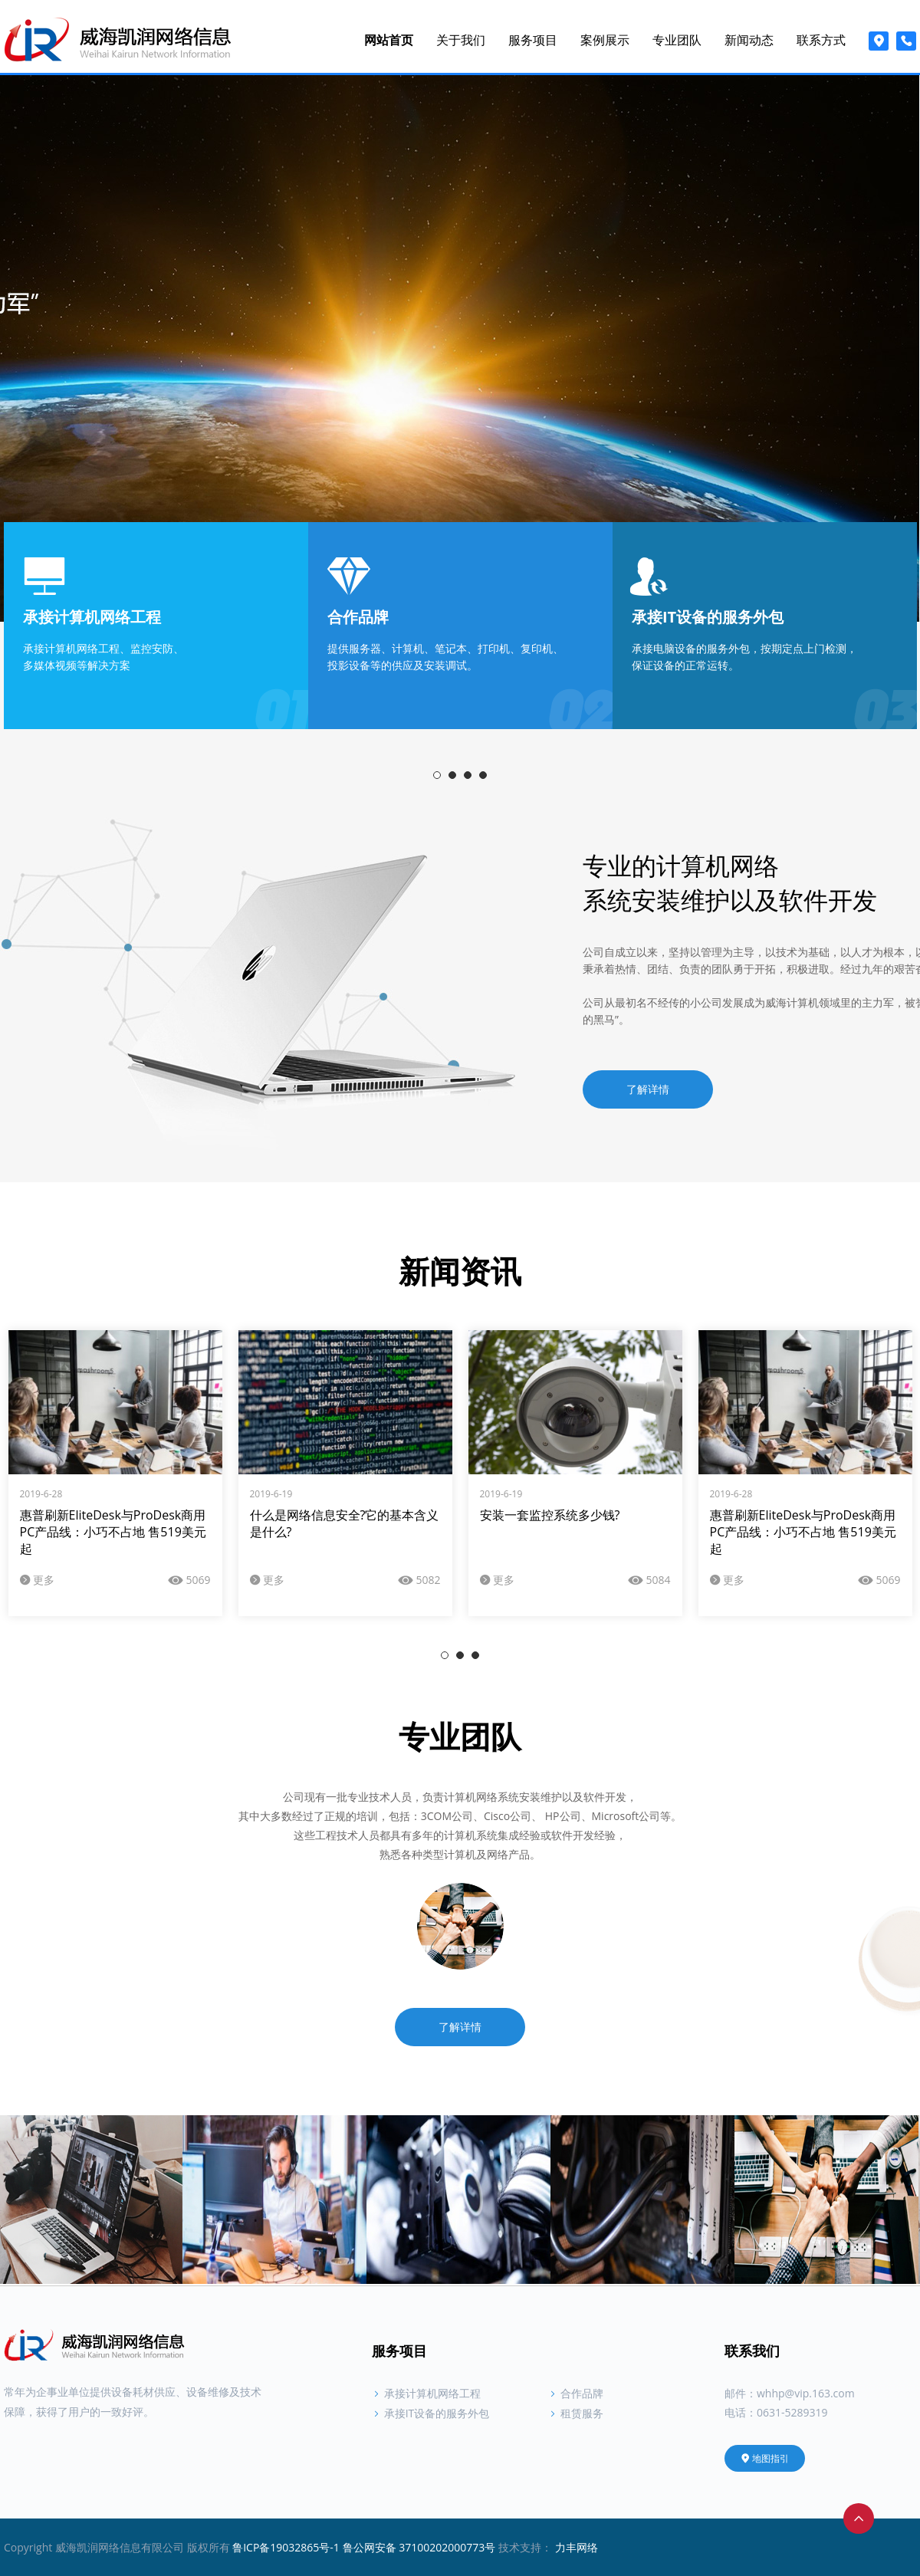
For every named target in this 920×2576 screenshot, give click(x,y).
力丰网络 (576, 2547)
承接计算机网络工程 (426, 2393)
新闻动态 (749, 39)
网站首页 (388, 39)
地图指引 (765, 2458)
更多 (37, 1579)
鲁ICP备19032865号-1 (286, 2547)
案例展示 (604, 39)
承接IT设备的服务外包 (430, 2413)
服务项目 (532, 39)
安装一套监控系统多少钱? (550, 1514)
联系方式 (821, 39)
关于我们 (460, 39)
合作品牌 (575, 2393)
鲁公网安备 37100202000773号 (419, 2547)
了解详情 (647, 1089)
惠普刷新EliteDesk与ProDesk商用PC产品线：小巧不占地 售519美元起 (113, 1531)
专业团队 (677, 39)
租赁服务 (575, 2413)
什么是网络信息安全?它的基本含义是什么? (344, 1523)
